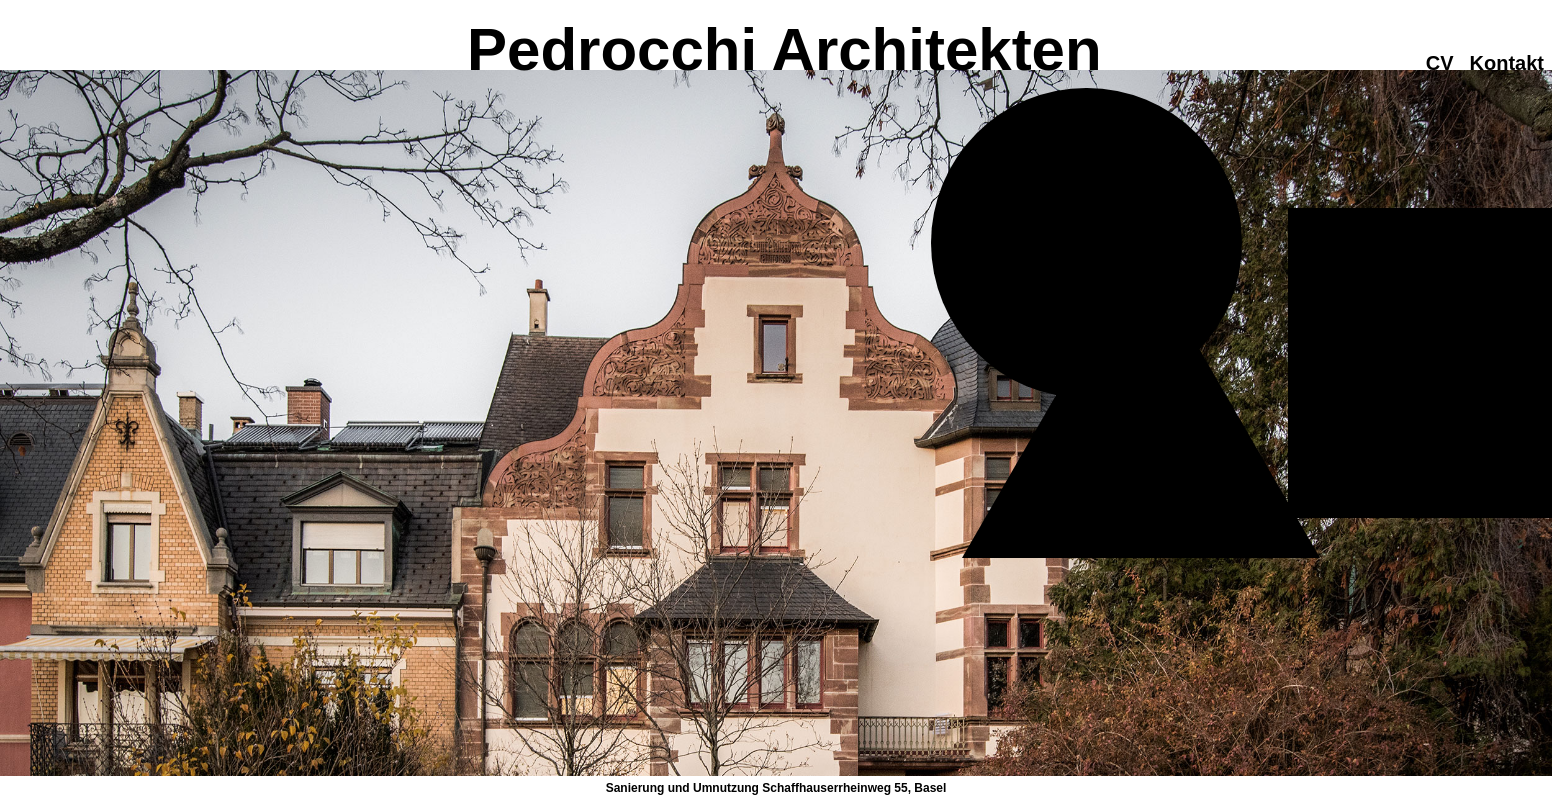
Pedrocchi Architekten (775, 49)
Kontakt (1507, 63)
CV (1440, 63)
